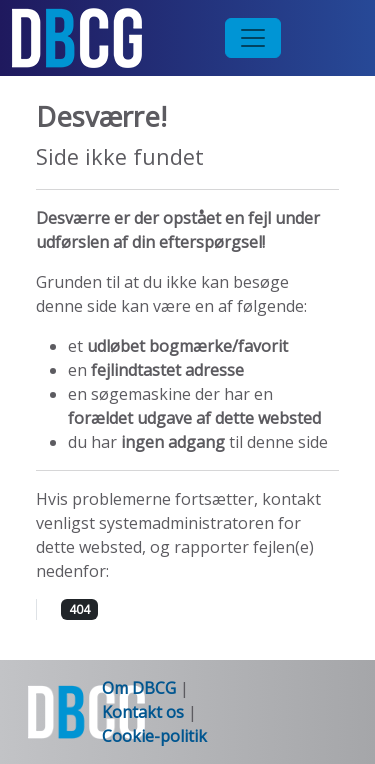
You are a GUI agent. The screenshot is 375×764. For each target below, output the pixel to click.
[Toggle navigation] (253, 38)
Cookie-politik (154, 736)
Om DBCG (139, 688)
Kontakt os (145, 712)
